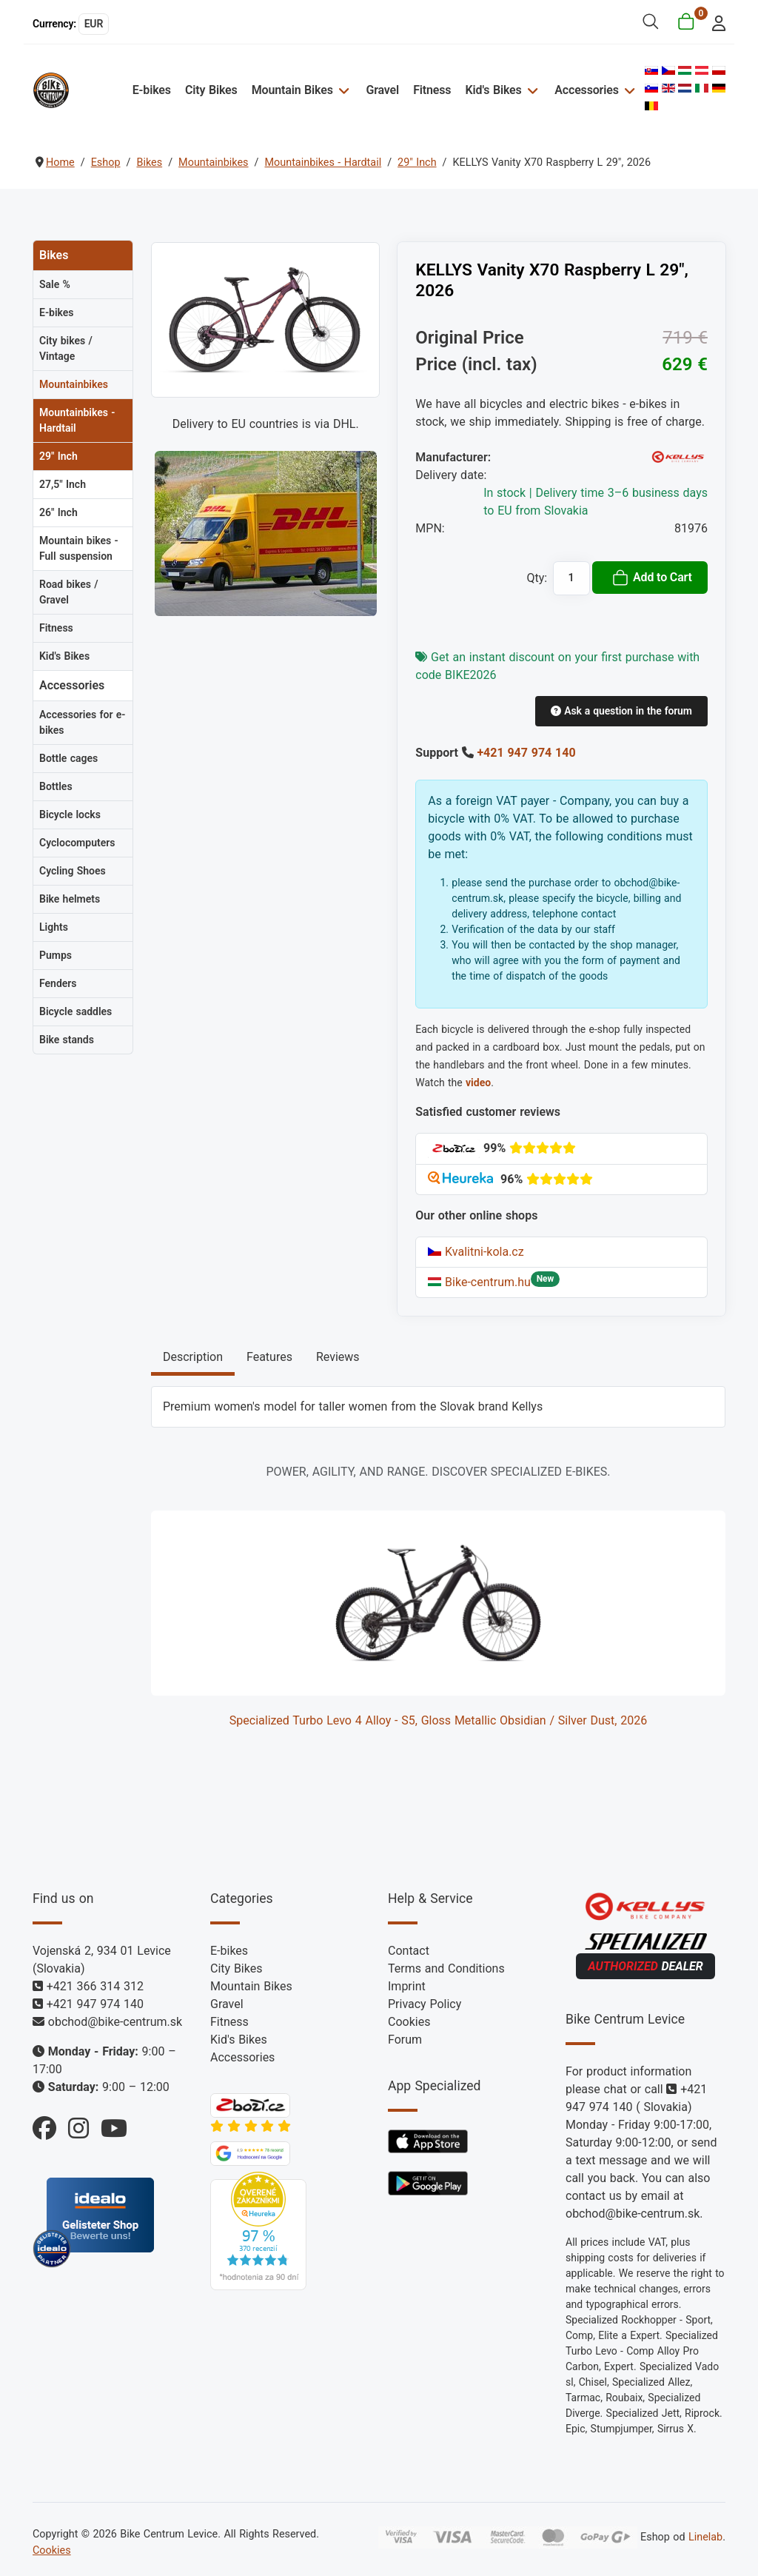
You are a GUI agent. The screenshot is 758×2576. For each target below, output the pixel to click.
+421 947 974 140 (526, 753)
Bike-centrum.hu (479, 1282)
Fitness (432, 90)
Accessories (586, 90)
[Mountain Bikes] (342, 90)
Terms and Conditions (446, 1968)
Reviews (338, 1357)
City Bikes (211, 90)
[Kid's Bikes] (531, 90)
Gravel (382, 90)
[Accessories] (628, 90)
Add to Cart (651, 577)
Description (193, 1357)
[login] (714, 22)
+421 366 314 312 (95, 1986)
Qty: (536, 578)
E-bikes (152, 90)
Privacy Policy (424, 2004)
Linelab (705, 2537)
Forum (405, 2040)
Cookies (409, 2022)
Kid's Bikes (494, 90)
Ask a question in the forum (621, 711)
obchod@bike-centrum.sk (115, 2022)
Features (269, 1357)
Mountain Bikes (292, 90)
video (478, 1082)
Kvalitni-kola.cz (475, 1252)
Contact (408, 1951)
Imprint (407, 1986)
